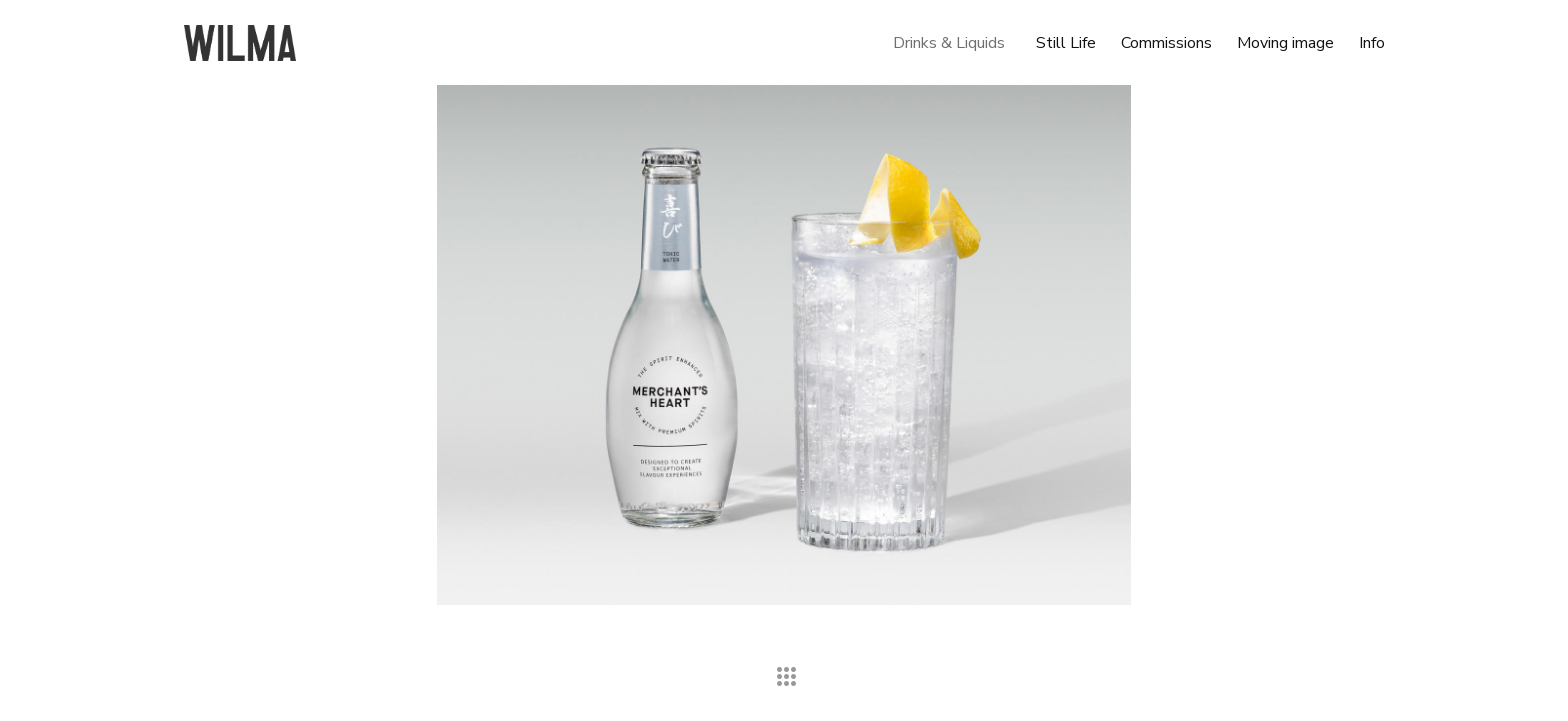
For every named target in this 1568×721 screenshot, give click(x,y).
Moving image (1285, 43)
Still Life (1066, 43)
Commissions (1166, 43)
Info (1372, 43)
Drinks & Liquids (949, 43)
